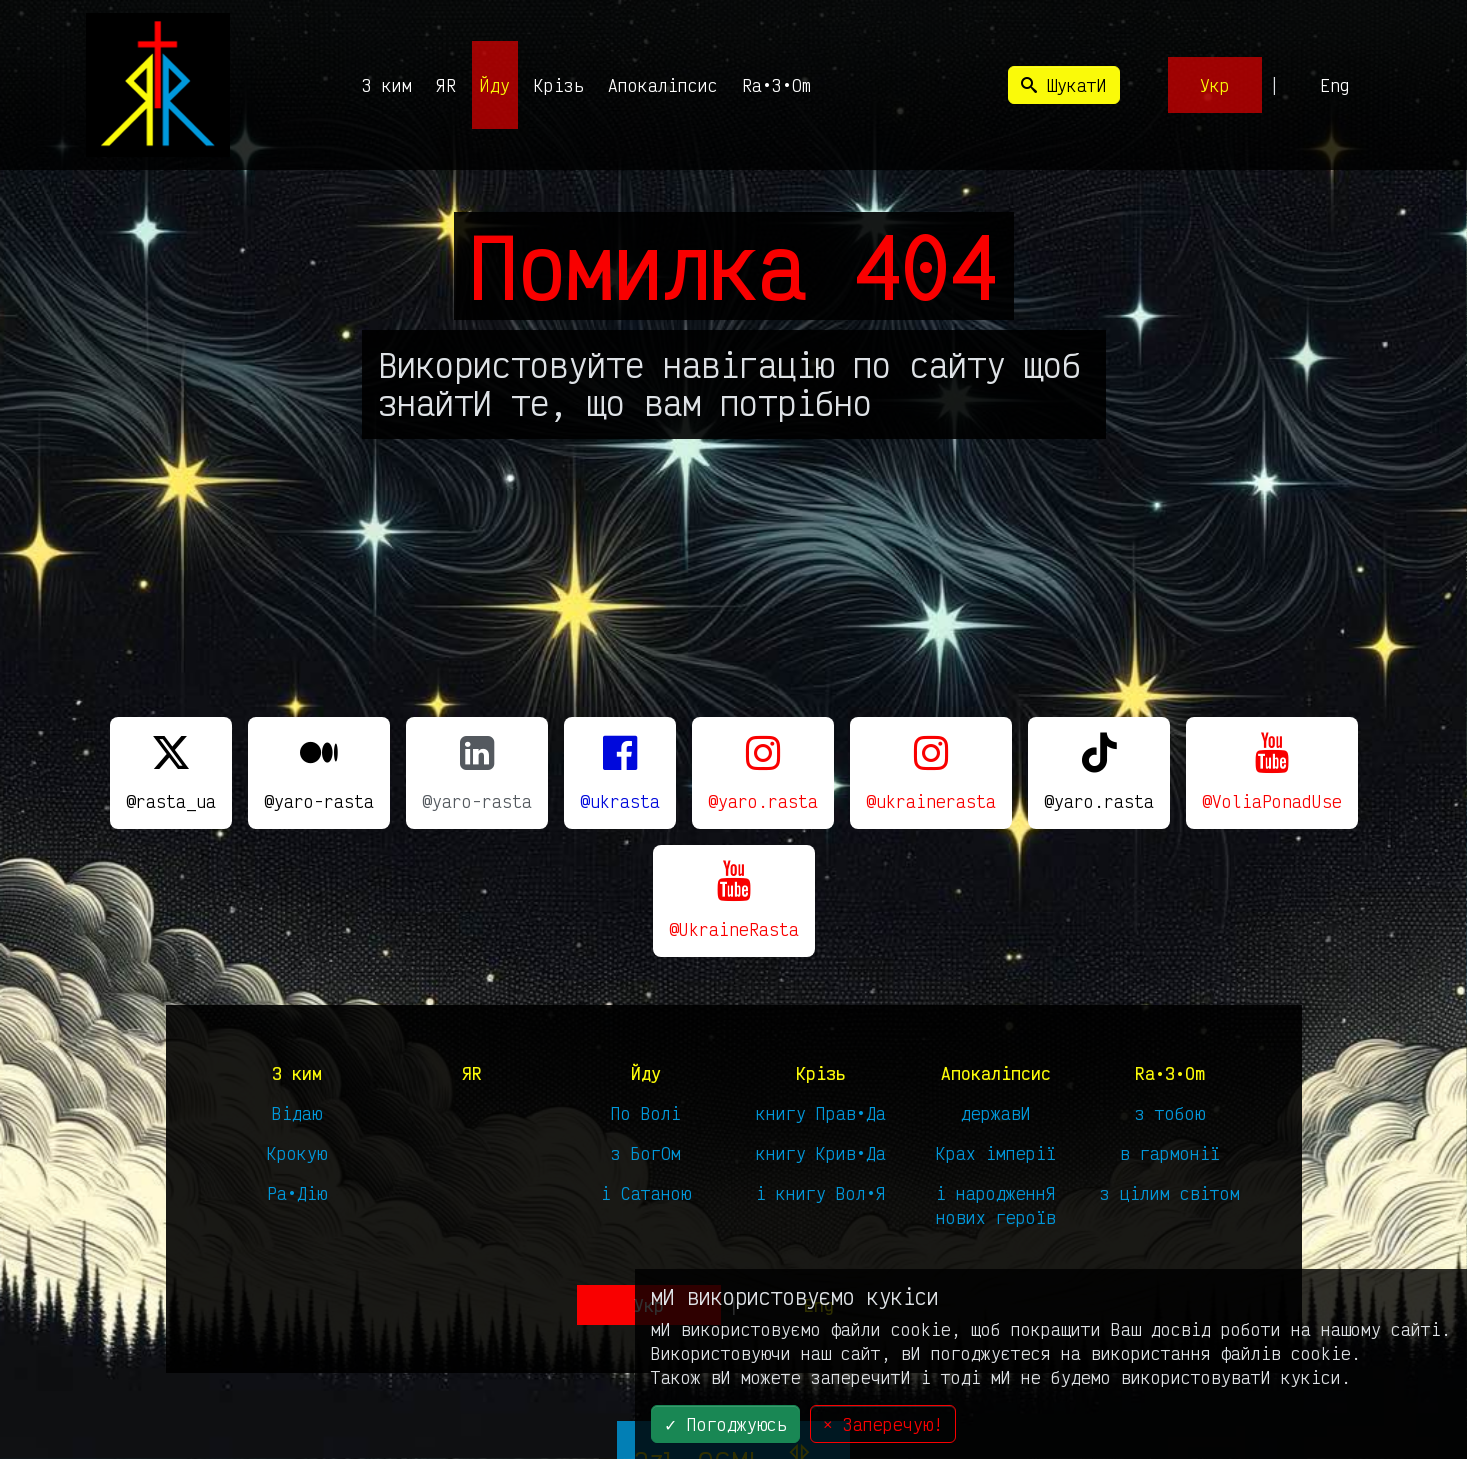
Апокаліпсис (663, 85)
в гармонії (1170, 1153)
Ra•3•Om (777, 85)
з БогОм (646, 1153)
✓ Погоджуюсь (725, 1424)
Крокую (297, 1153)
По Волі (646, 1113)
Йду (495, 85)
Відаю (297, 1113)
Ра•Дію (297, 1193)
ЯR (446, 85)
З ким (387, 85)
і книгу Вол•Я (821, 1193)
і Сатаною (646, 1193)
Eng (1335, 85)
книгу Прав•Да (821, 1113)
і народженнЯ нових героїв (996, 1205)
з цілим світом (1170, 1193)
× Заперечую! (883, 1424)
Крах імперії (996, 1153)
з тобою (1170, 1113)
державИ (996, 1113)
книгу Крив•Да (821, 1153)
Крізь (559, 85)
